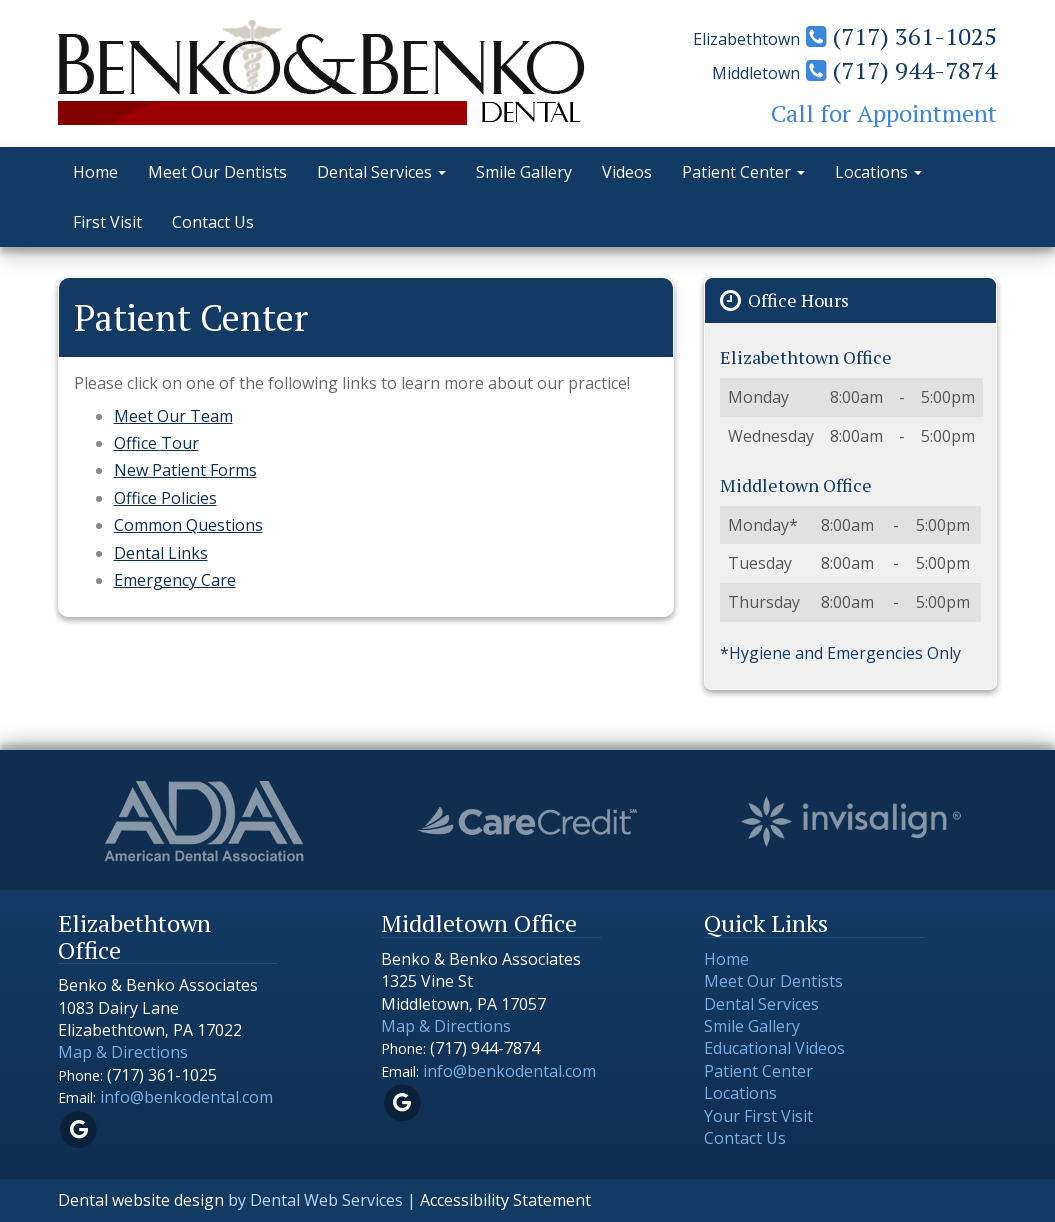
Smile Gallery (524, 172)
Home (95, 172)
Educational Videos (774, 1048)
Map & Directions (123, 1052)
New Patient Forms (185, 470)
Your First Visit (758, 1116)
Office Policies (165, 498)
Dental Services (381, 172)
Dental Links (161, 553)
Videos (627, 172)
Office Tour (156, 443)
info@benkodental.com (186, 1097)
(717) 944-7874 (901, 70)
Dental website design (141, 1200)
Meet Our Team (173, 416)
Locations (878, 172)
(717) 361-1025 (901, 36)
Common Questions (188, 525)
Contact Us (213, 222)
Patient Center (743, 172)
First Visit (107, 222)
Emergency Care (175, 580)
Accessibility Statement (505, 1200)
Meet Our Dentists (217, 172)
